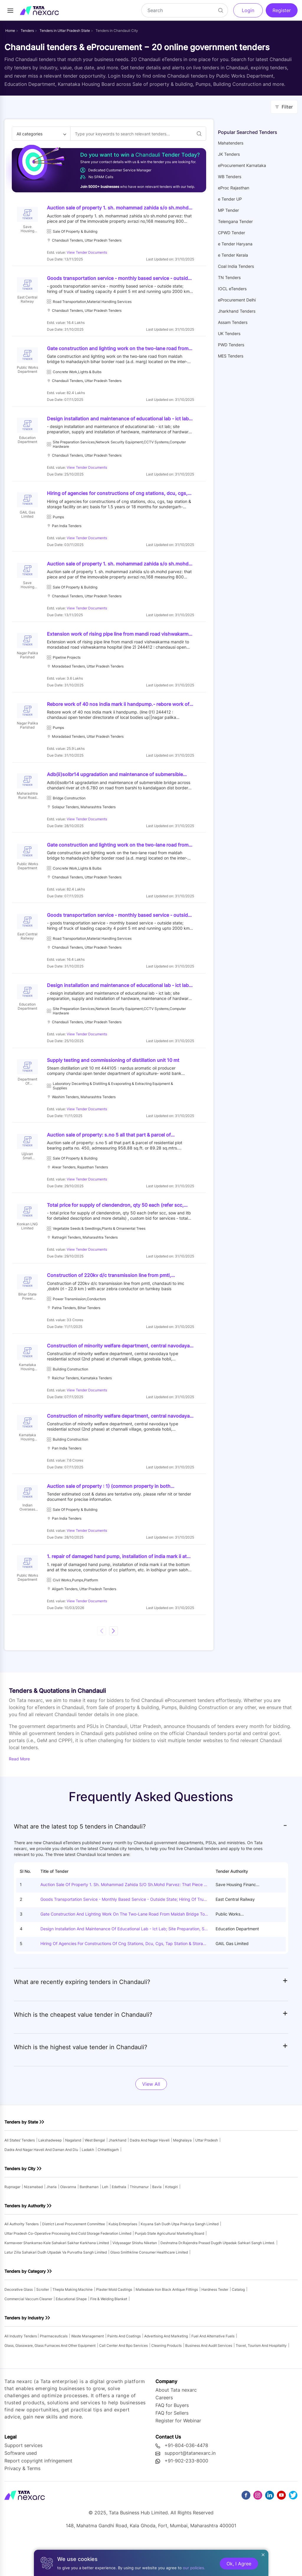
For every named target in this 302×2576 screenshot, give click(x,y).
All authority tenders (21, 2258)
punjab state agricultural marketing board (169, 2267)
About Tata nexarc (176, 2424)
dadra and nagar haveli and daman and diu (41, 2184)
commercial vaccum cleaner (28, 2333)
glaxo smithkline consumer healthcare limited (149, 2286)
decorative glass (18, 2323)
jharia (51, 2221)
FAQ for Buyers (172, 2440)
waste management (87, 2370)
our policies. (194, 2567)
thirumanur (139, 2221)
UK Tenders (229, 333)
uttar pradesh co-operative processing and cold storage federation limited (67, 2267)
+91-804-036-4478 (186, 2480)
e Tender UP (230, 198)
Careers (164, 2432)
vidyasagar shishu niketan (134, 2277)
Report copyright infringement (38, 2495)
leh (105, 2221)
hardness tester (214, 2323)
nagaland (73, 2174)
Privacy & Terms (22, 2503)
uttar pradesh (206, 2174)
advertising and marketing (166, 2370)
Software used (20, 2487)
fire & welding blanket (108, 2333)
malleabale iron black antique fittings (167, 2323)
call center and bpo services (123, 2379)
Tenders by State (21, 2156)
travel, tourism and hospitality (261, 2379)
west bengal (95, 2174)
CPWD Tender (231, 232)
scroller (42, 2323)
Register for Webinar (178, 2455)
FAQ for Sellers (171, 2447)
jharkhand (117, 2174)
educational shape (71, 2333)
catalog (238, 2323)
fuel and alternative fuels (212, 2370)
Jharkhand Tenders (236, 311)
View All (151, 2118)
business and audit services (208, 2379)
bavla (157, 2221)
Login (248, 10)
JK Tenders (229, 154)
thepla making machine (72, 2323)
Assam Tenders (232, 322)
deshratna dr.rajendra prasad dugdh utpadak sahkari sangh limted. (217, 2277)
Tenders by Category (25, 2305)
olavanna (68, 2221)
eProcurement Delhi (237, 299)
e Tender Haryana (235, 243)
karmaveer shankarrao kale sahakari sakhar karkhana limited (56, 2277)
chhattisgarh (108, 2184)
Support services (23, 2480)
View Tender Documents (88, 253)
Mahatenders (230, 142)
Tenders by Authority (24, 2239)
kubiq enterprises (123, 2258)
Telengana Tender (235, 221)
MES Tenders (230, 355)
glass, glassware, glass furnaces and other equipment (50, 2379)
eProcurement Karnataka (242, 165)
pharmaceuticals (54, 2370)
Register (282, 10)
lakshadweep (50, 2174)
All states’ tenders (19, 2174)
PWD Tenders (231, 344)
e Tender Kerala (233, 255)
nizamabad (33, 2221)
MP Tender (228, 210)
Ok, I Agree (238, 2564)
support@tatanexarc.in (190, 2487)
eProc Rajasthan (233, 187)
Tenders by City (19, 2202)
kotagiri (171, 2221)
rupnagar (12, 2221)
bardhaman (89, 2221)
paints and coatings (124, 2370)
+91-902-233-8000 (186, 2495)
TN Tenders (229, 277)
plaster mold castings (114, 2323)
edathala (119, 2221)
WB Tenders (229, 176)
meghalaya (182, 2174)
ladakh (88, 2184)
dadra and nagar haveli (150, 2174)
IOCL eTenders (232, 288)
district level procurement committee (73, 2258)
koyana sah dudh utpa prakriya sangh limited (180, 2258)
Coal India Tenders (236, 266)
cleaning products (166, 2379)
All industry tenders (21, 2370)
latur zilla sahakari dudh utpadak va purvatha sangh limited (55, 2286)
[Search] (184, 10)
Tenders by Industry (24, 2351)
